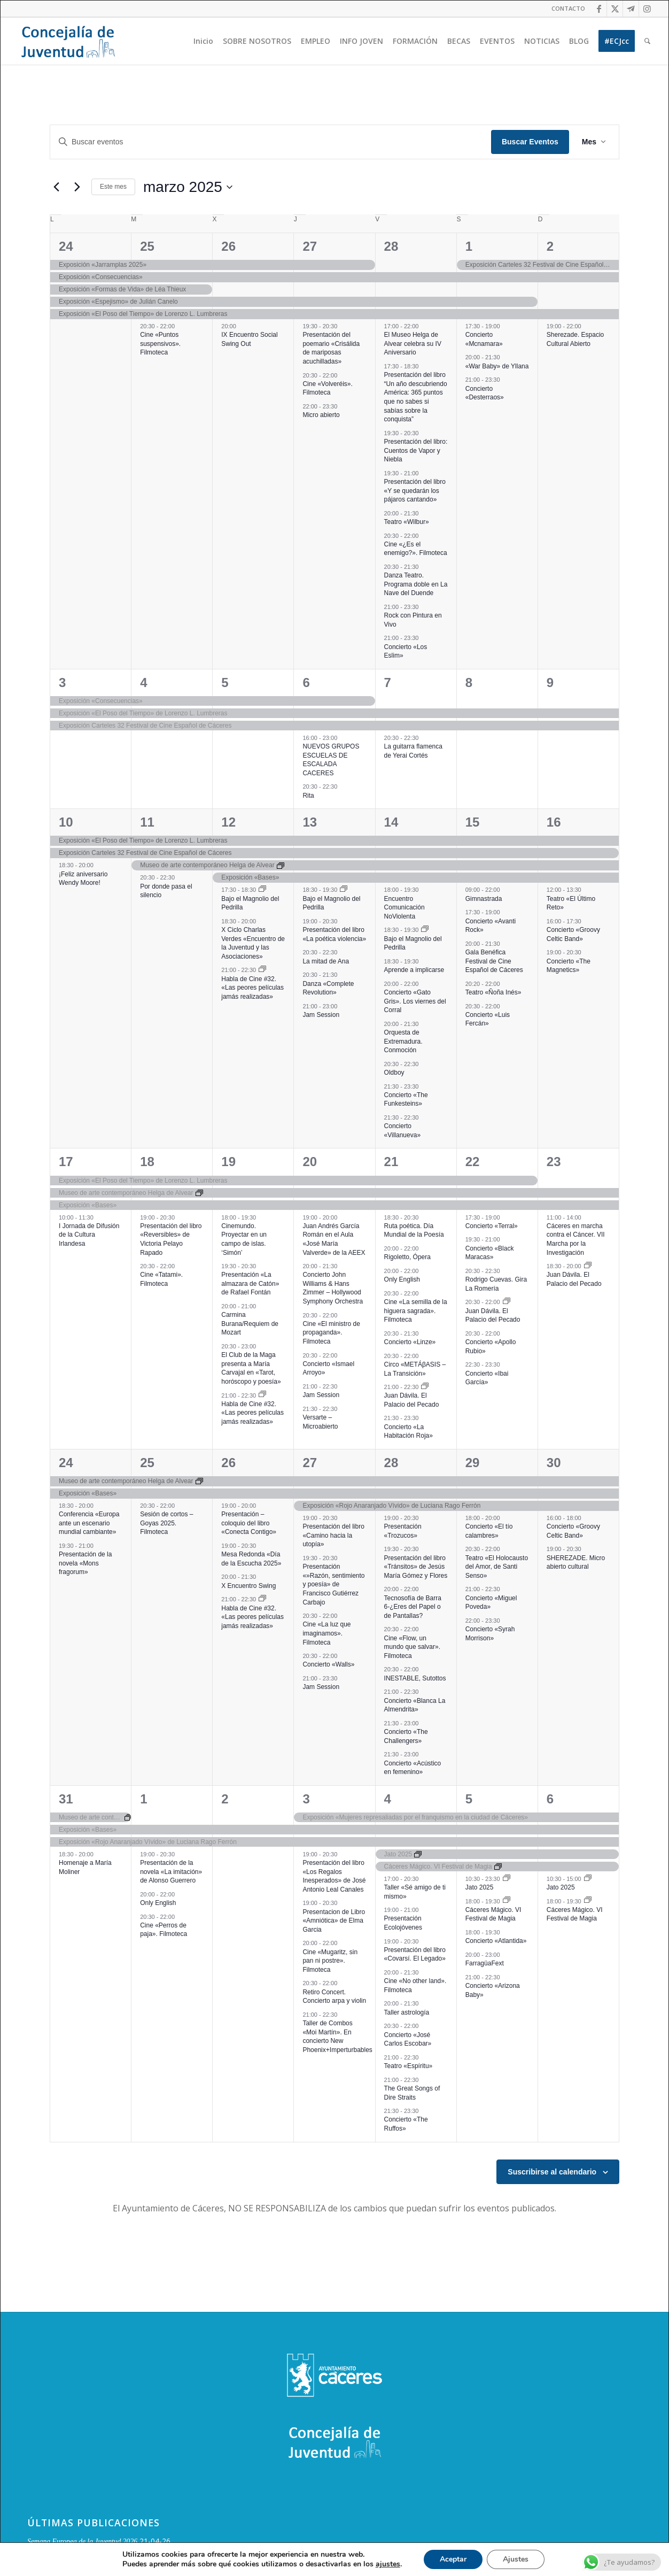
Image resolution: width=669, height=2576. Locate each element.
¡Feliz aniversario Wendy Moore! (83, 878)
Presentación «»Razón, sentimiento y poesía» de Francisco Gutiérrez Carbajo (333, 1584)
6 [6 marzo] (305, 682)
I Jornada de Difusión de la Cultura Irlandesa (89, 1234)
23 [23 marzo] (554, 1161)
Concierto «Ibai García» (487, 1378)
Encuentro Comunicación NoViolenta (404, 907)
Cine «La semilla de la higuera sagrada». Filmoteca (415, 1310)
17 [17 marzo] (66, 1161)
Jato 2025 (479, 1887)
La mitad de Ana (325, 961)
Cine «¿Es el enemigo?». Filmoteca (415, 549)
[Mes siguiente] (77, 187)
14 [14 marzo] (391, 822)
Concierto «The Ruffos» (406, 2124)
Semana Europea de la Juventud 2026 (82, 2542)
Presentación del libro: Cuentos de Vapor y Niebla (416, 450)
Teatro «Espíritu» (408, 2066)
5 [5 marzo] (224, 682)
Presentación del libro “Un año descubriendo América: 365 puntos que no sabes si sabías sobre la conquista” (415, 397)
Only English (402, 1279)
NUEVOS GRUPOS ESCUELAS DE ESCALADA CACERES (330, 760)
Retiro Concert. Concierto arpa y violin (334, 1996)
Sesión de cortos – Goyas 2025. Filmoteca (166, 1523)
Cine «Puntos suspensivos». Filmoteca (160, 343)
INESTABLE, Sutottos (415, 1678)
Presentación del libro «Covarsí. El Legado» (415, 1954)
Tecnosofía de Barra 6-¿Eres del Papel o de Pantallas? (412, 1606)
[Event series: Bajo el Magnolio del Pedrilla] (262, 889)
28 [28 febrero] (391, 246)
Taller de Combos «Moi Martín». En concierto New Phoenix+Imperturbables (337, 2036)
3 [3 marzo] (62, 682)
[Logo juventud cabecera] (68, 41)
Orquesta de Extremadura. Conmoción (403, 1041)
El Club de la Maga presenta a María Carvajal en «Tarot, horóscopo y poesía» (251, 1368)
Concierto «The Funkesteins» (406, 1099)
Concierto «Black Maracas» (489, 1253)
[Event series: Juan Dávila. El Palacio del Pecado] (425, 1387)
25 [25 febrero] (147, 246)
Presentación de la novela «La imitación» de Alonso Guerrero (171, 1871)
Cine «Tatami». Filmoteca (161, 1279)
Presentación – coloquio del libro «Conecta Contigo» (248, 1523)
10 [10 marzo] (66, 822)
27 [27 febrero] (309, 246)
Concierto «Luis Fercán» (487, 1019)
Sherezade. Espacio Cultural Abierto (575, 339)
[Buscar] (647, 41)
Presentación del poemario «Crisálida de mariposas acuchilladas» (331, 348)
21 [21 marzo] (391, 1161)
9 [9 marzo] (550, 682)
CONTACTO (568, 8)
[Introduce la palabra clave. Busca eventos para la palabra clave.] (270, 142)
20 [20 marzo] (309, 1161)
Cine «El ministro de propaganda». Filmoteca (331, 1332)
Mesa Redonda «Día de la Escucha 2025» (251, 1559)
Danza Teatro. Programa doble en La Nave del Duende (416, 584)
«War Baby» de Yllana (497, 366)
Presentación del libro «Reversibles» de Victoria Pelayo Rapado (170, 1239)
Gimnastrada (483, 899)
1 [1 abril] (143, 1799)
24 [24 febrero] (66, 246)
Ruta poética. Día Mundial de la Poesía (414, 1230)
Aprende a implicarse (414, 970)
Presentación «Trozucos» (403, 1531)
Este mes (113, 186)
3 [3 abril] (305, 1799)
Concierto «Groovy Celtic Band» (573, 1531)
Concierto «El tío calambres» (489, 1531)
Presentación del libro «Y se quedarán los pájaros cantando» (415, 490)
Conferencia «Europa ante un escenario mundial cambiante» (89, 1523)
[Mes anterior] (56, 187)
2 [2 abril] (224, 1799)
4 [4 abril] (387, 1799)
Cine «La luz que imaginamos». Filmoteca (326, 1633)
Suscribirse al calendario (552, 2172)
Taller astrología (407, 2012)
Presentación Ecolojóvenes (403, 1923)
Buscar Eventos (530, 141)
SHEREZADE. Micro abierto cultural (576, 1562)
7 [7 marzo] (387, 682)
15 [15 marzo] (472, 822)
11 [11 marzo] (147, 822)
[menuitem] (565, 8)
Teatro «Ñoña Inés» (493, 992)
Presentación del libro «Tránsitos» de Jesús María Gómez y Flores (416, 1566)
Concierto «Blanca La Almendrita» (415, 1705)
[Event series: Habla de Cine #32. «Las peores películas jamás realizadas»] (262, 970)
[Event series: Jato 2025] (506, 1879)
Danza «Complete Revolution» (328, 988)
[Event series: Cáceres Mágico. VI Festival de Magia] (506, 1901)
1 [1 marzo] (468, 246)
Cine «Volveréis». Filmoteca (327, 388)
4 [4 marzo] (143, 682)
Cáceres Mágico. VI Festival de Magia (493, 1914)
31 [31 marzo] (66, 1799)
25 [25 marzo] (147, 1462)
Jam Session (320, 1015)
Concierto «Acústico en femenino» (412, 1768)
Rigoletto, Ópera (407, 1257)
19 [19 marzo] (228, 1161)
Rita (308, 795)
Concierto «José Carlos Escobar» (408, 2039)
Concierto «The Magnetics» (568, 966)
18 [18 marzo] (147, 1161)
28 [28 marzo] (391, 1462)
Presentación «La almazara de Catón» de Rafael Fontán (250, 1283)
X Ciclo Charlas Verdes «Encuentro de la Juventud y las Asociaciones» (253, 943)
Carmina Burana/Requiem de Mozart (249, 1323)
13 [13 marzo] (309, 822)
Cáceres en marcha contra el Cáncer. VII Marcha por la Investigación (576, 1239)
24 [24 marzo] (66, 1462)
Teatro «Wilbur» (406, 522)
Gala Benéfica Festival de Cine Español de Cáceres (494, 961)
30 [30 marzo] (554, 1462)
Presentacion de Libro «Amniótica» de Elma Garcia (333, 1920)
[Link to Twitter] (615, 9)
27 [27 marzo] (309, 1462)
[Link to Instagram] (647, 9)
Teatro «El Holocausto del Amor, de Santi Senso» (496, 1566)
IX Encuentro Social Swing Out (249, 339)
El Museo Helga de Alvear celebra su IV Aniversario (412, 343)
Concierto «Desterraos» (484, 393)
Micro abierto (320, 415)
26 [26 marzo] (228, 1462)
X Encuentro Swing (248, 1586)
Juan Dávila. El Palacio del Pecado (411, 1400)
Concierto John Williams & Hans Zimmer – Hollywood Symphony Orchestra (332, 1288)
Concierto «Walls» (328, 1664)
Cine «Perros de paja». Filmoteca (163, 1930)
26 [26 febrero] (228, 246)
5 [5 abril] (468, 1799)
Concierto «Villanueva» (402, 1130)
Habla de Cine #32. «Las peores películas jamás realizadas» (252, 987)
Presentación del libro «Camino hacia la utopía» (333, 1535)
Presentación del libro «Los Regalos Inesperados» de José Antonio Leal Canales (333, 1876)
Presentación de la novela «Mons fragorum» (85, 1563)
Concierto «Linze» (410, 1342)
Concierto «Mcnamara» (484, 339)
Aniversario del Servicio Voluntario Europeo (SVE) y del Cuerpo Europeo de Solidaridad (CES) (166, 2562)
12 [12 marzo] (228, 822)
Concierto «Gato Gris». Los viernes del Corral (415, 1001)
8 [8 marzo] (468, 682)
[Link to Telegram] (631, 9)
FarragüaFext (484, 1963)
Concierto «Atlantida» (496, 1941)
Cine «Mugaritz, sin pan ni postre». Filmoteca (329, 1960)
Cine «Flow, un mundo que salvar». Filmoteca (412, 1647)
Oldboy (394, 1072)
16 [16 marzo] (554, 822)
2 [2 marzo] (550, 246)
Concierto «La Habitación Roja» (408, 1431)
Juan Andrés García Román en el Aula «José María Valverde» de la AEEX (333, 1239)
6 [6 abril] (550, 1799)
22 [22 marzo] (472, 1161)
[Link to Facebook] (598, 9)
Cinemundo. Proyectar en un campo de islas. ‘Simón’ (244, 1239)
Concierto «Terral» (491, 1226)
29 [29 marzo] (472, 1462)
